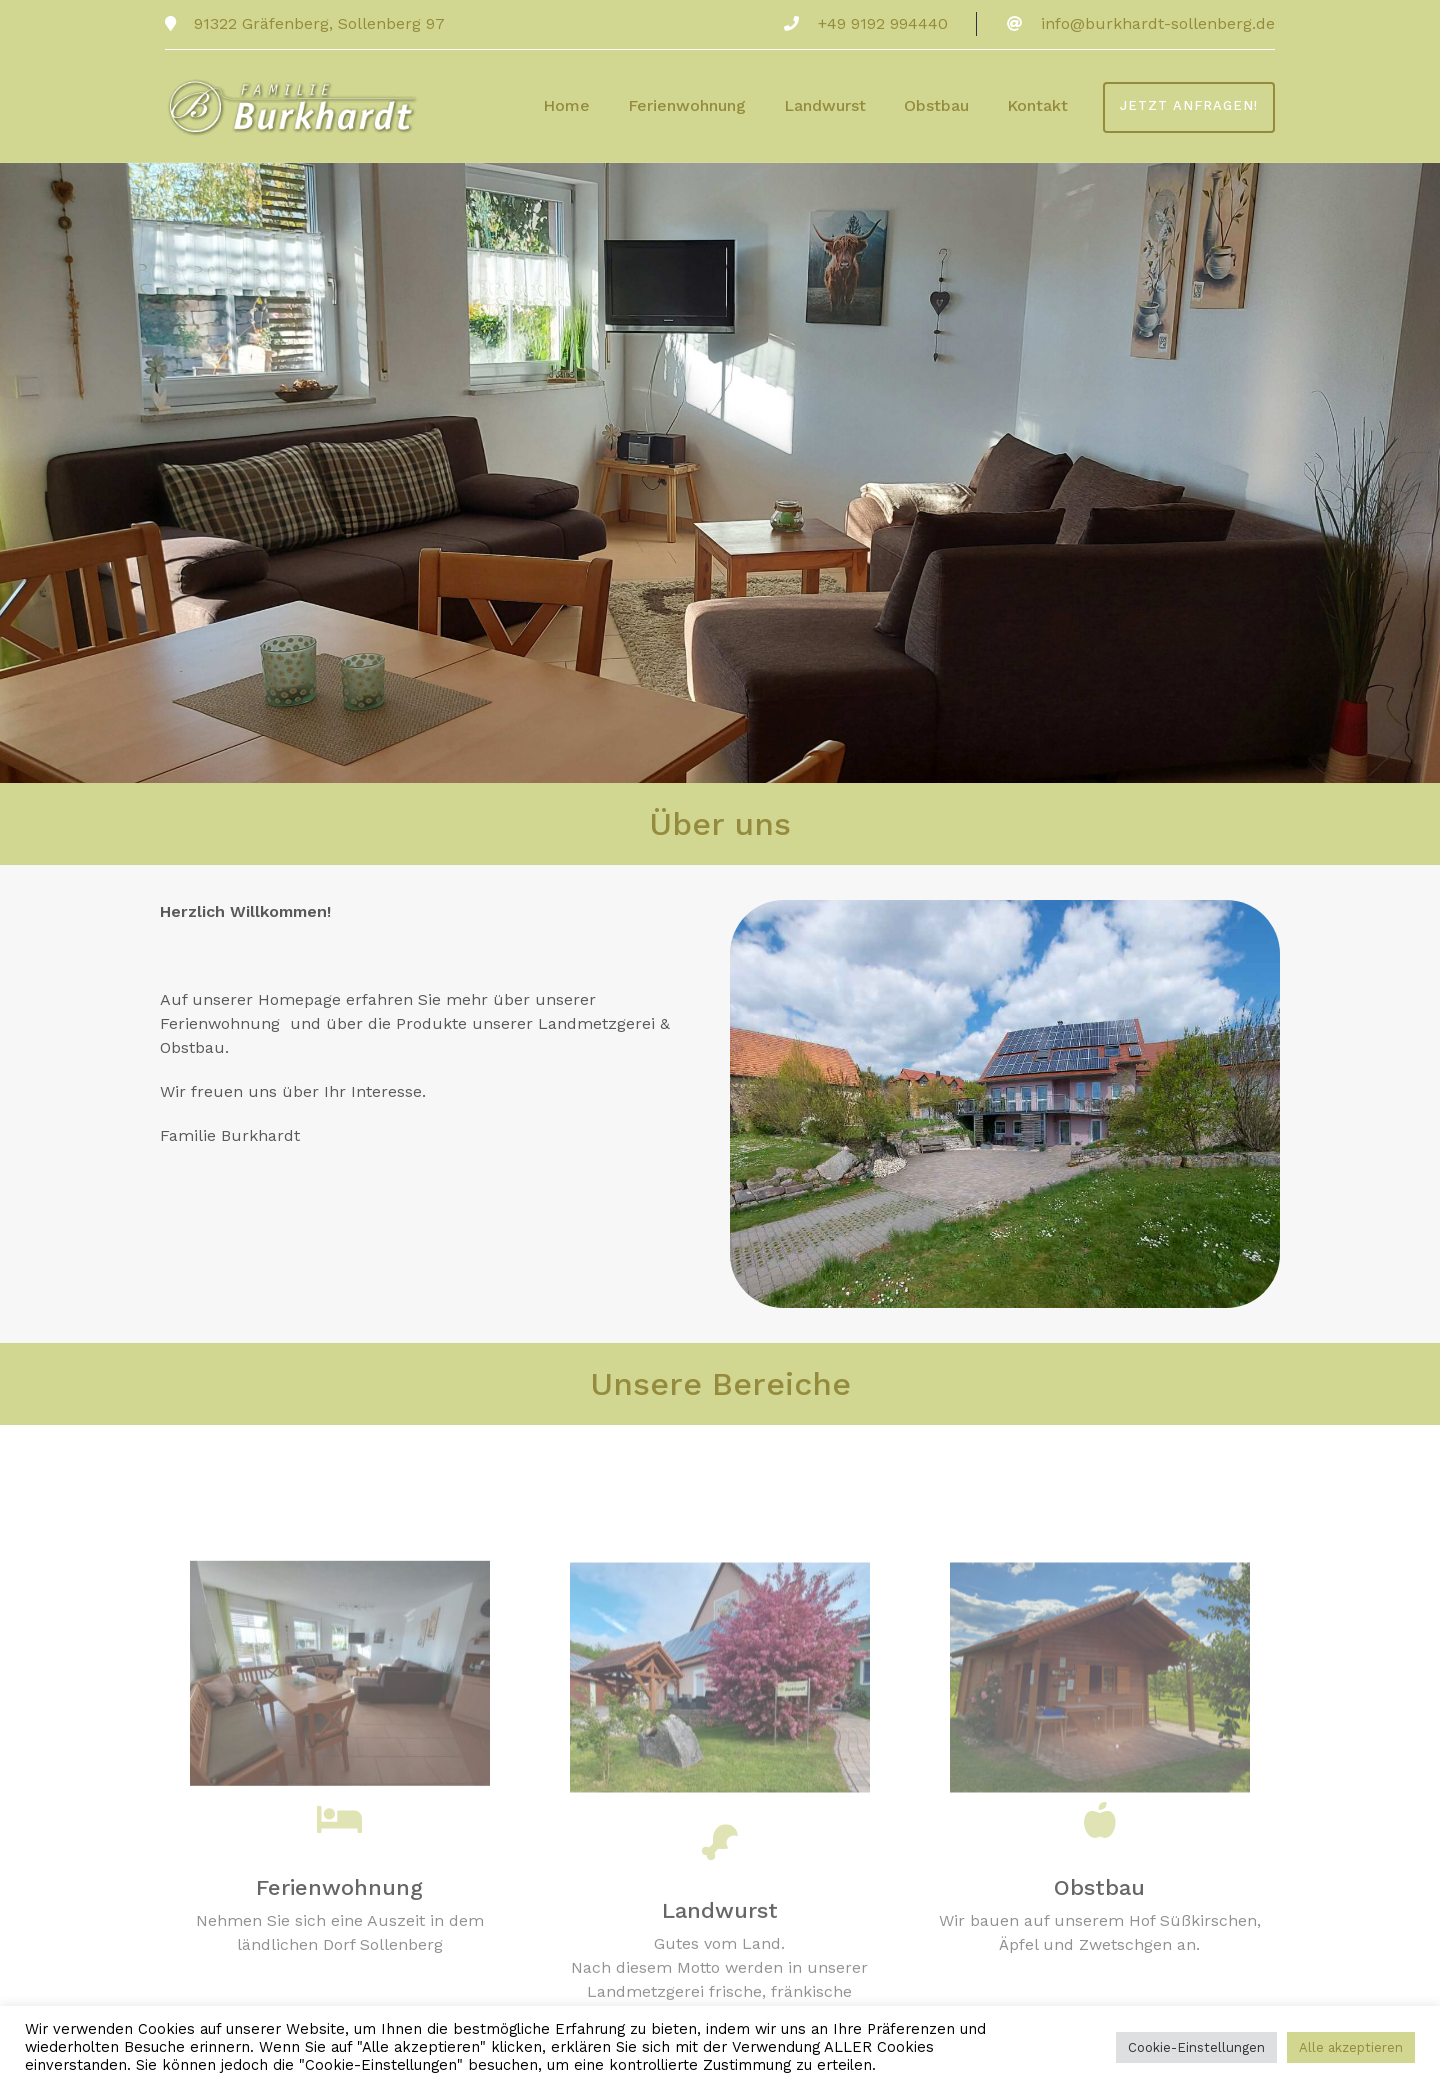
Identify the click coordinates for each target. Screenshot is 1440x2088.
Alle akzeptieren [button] (1351, 2047)
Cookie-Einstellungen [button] (1196, 2047)
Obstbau (936, 105)
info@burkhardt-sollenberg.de (1158, 23)
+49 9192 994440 (883, 23)
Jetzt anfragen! (1189, 105)
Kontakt (1037, 105)
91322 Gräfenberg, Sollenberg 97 (317, 23)
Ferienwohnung (687, 105)
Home (566, 105)
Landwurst (825, 105)
